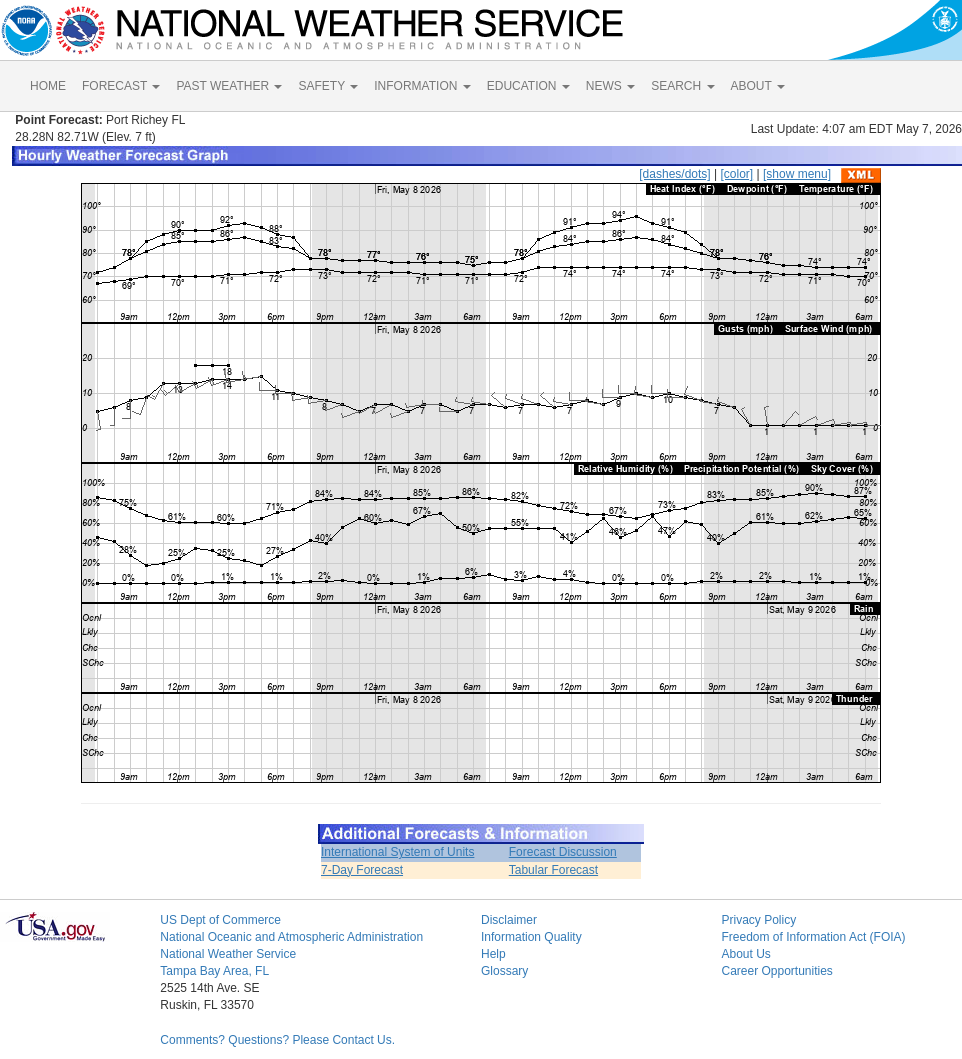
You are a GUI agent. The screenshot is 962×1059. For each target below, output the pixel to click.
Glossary (504, 971)
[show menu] (797, 174)
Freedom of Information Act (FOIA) (813, 937)
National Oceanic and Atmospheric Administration (291, 937)
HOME (48, 86)
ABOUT (758, 86)
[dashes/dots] (674, 174)
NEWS (610, 86)
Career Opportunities (776, 971)
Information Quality (531, 937)
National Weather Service (228, 954)
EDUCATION (528, 86)
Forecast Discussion (563, 852)
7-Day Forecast (362, 870)
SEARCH (682, 86)
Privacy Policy (758, 920)
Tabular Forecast (553, 870)
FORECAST (121, 86)
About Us (745, 954)
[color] (736, 174)
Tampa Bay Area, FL (214, 971)
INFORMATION (422, 86)
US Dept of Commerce (220, 920)
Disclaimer (509, 920)
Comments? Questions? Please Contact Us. (277, 1040)
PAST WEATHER (229, 86)
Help (493, 954)
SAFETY (328, 86)
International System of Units (397, 852)
